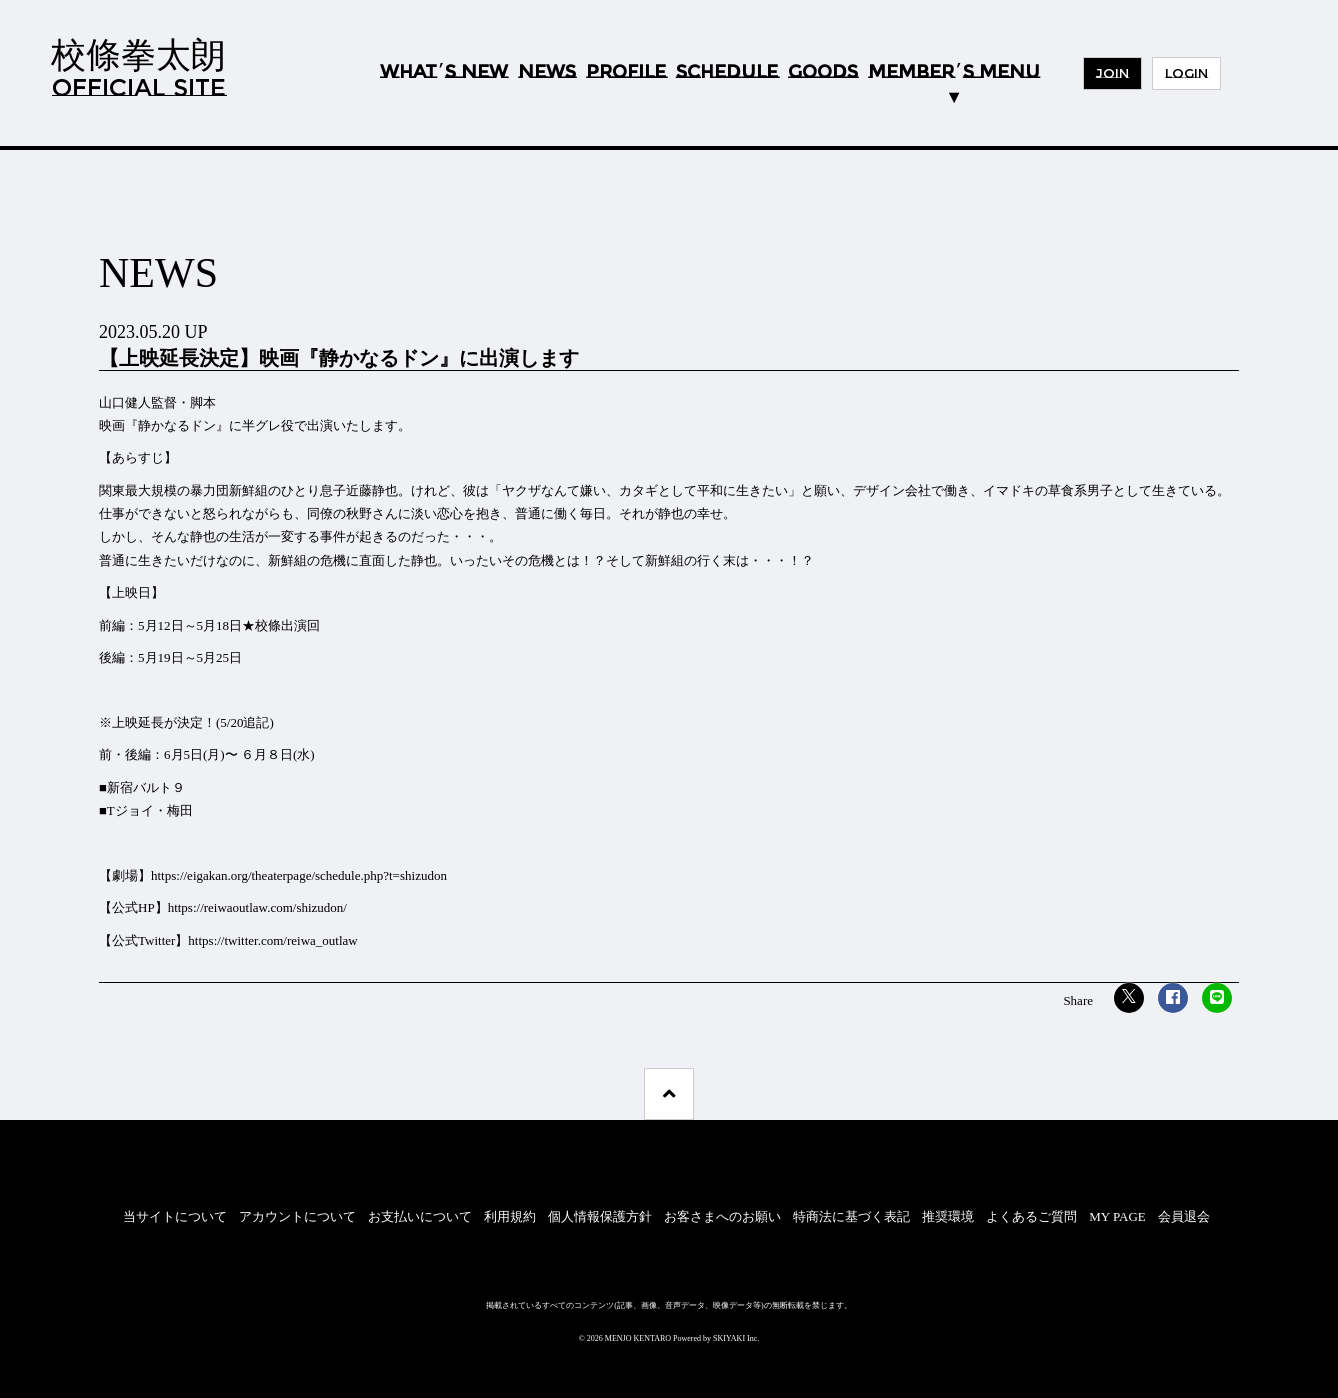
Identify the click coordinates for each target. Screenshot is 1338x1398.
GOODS (823, 72)
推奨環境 (948, 1216)
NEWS (547, 72)
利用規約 (510, 1216)
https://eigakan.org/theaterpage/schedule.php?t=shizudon (299, 875)
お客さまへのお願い (722, 1216)
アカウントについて (297, 1216)
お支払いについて (420, 1216)
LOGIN (1186, 73)
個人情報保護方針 (600, 1216)
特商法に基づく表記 (851, 1216)
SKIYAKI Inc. (736, 1338)
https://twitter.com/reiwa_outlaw (272, 940)
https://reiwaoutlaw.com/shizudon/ (257, 907)
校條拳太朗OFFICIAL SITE (138, 67)
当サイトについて (175, 1216)
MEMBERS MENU (953, 72)
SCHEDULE (727, 72)
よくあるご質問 (1031, 1216)
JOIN (1112, 73)
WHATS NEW (444, 73)
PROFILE (626, 72)
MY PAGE (1117, 1216)
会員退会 (1184, 1216)
